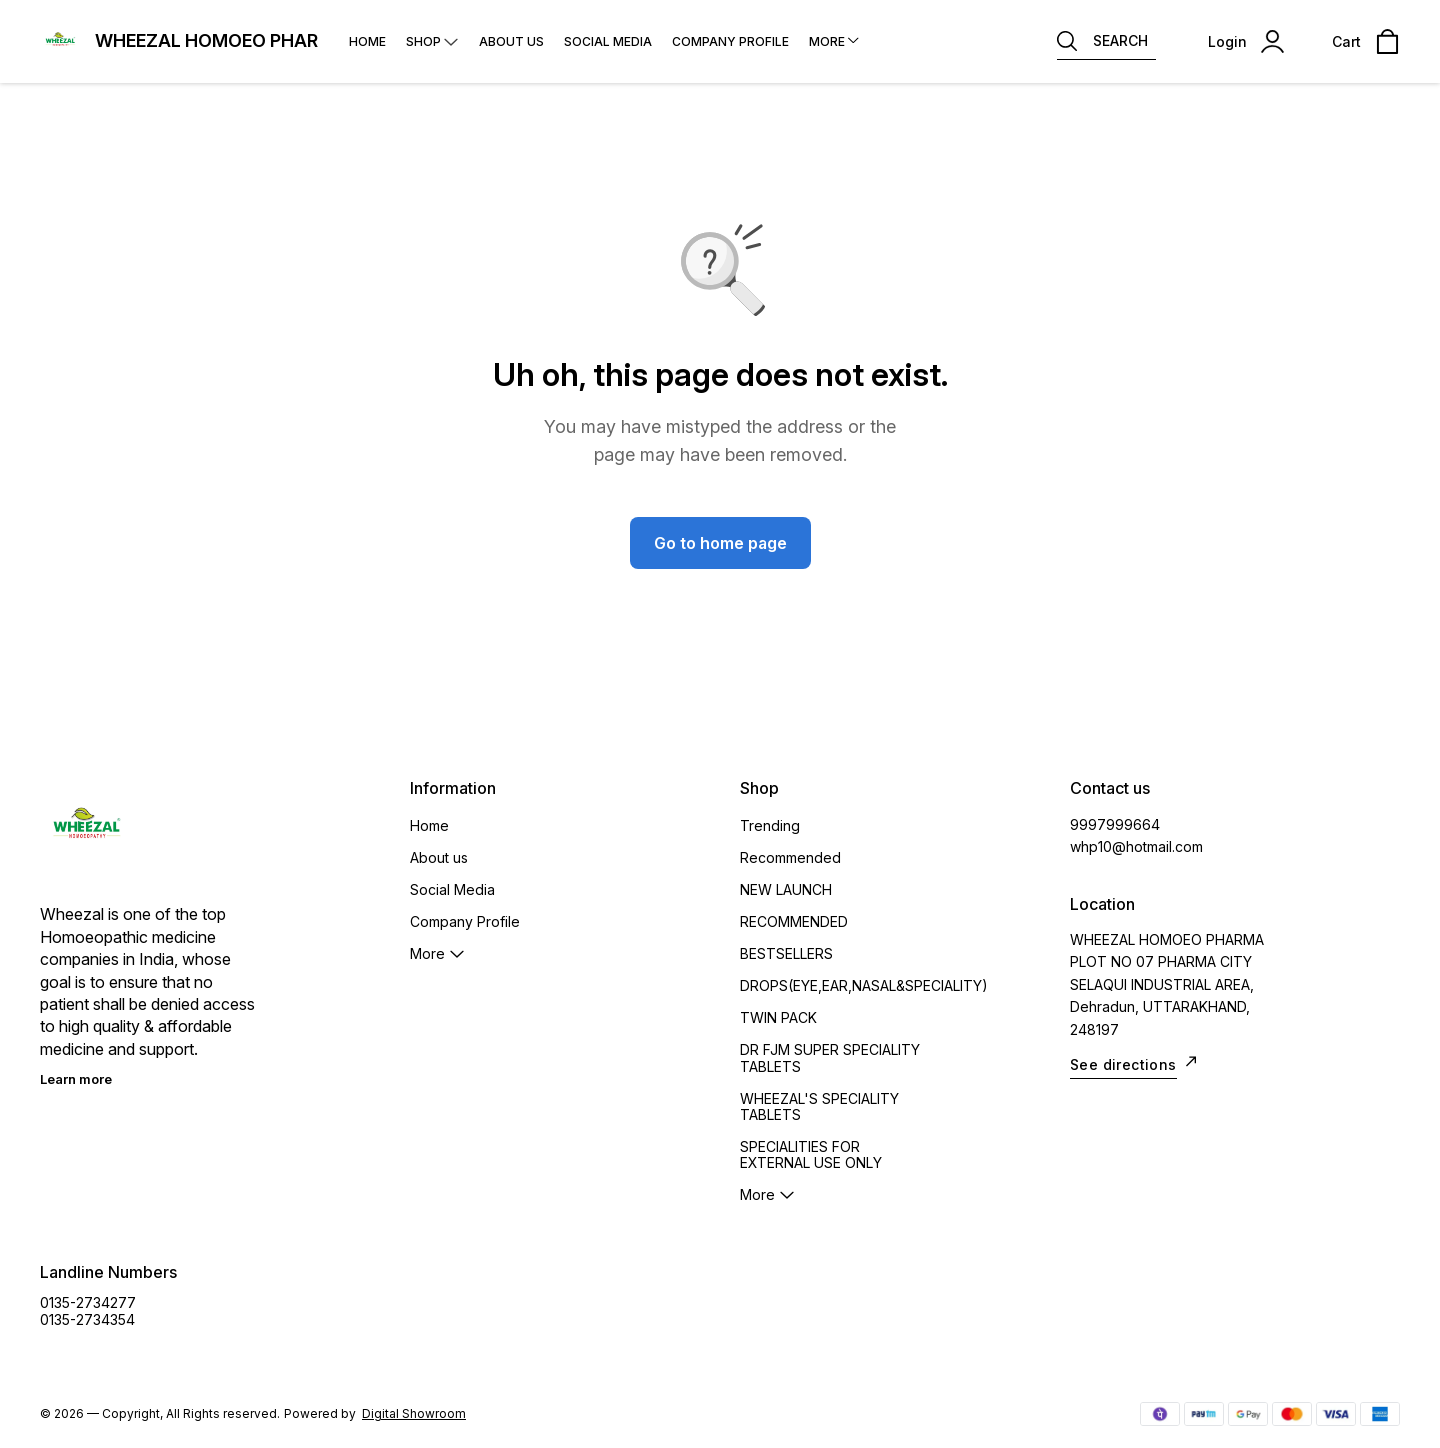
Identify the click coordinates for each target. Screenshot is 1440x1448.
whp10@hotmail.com (1136, 846)
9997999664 (1115, 824)
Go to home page (720, 543)
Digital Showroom (414, 1413)
